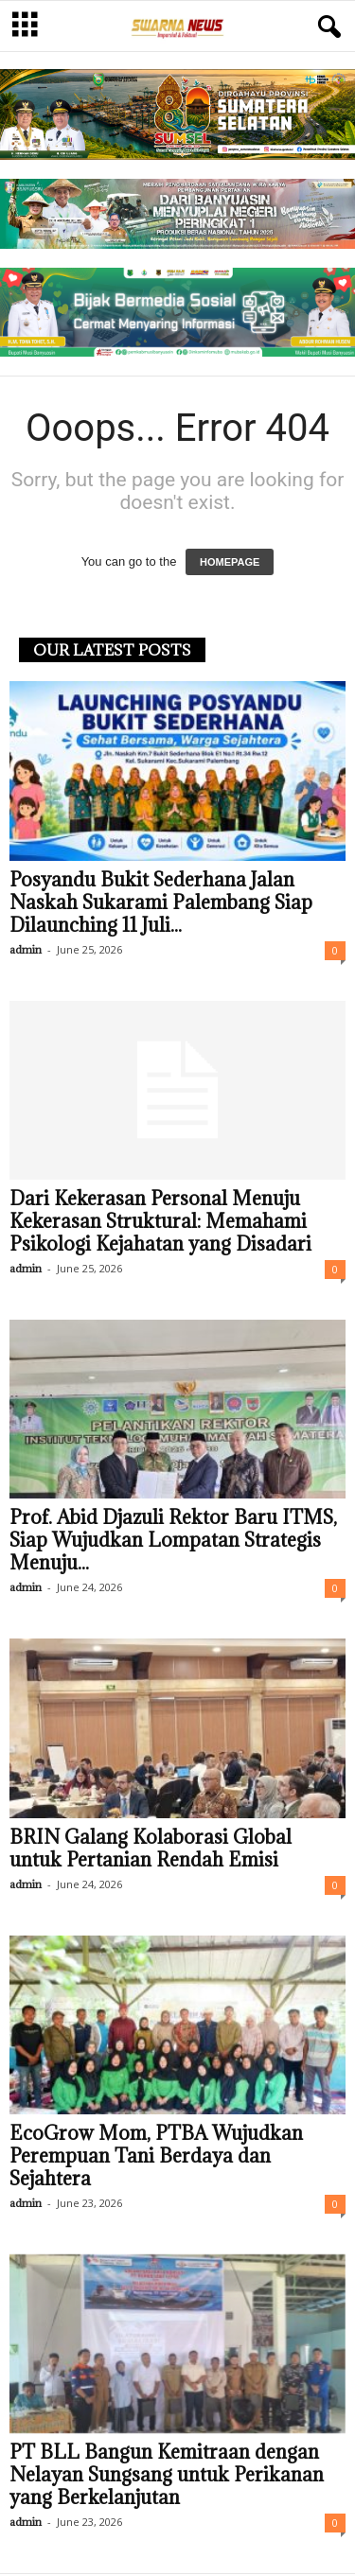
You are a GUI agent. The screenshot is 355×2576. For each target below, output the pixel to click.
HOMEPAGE (229, 562)
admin (25, 949)
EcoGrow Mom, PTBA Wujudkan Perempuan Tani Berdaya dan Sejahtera (156, 2156)
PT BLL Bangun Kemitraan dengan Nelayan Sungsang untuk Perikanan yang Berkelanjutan (166, 2475)
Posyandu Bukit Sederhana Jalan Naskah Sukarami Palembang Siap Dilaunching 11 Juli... (160, 902)
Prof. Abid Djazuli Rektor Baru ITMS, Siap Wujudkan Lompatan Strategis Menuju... (173, 1540)
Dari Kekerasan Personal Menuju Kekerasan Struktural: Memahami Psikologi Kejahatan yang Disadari (160, 1221)
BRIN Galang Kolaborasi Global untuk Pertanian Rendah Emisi (150, 1848)
